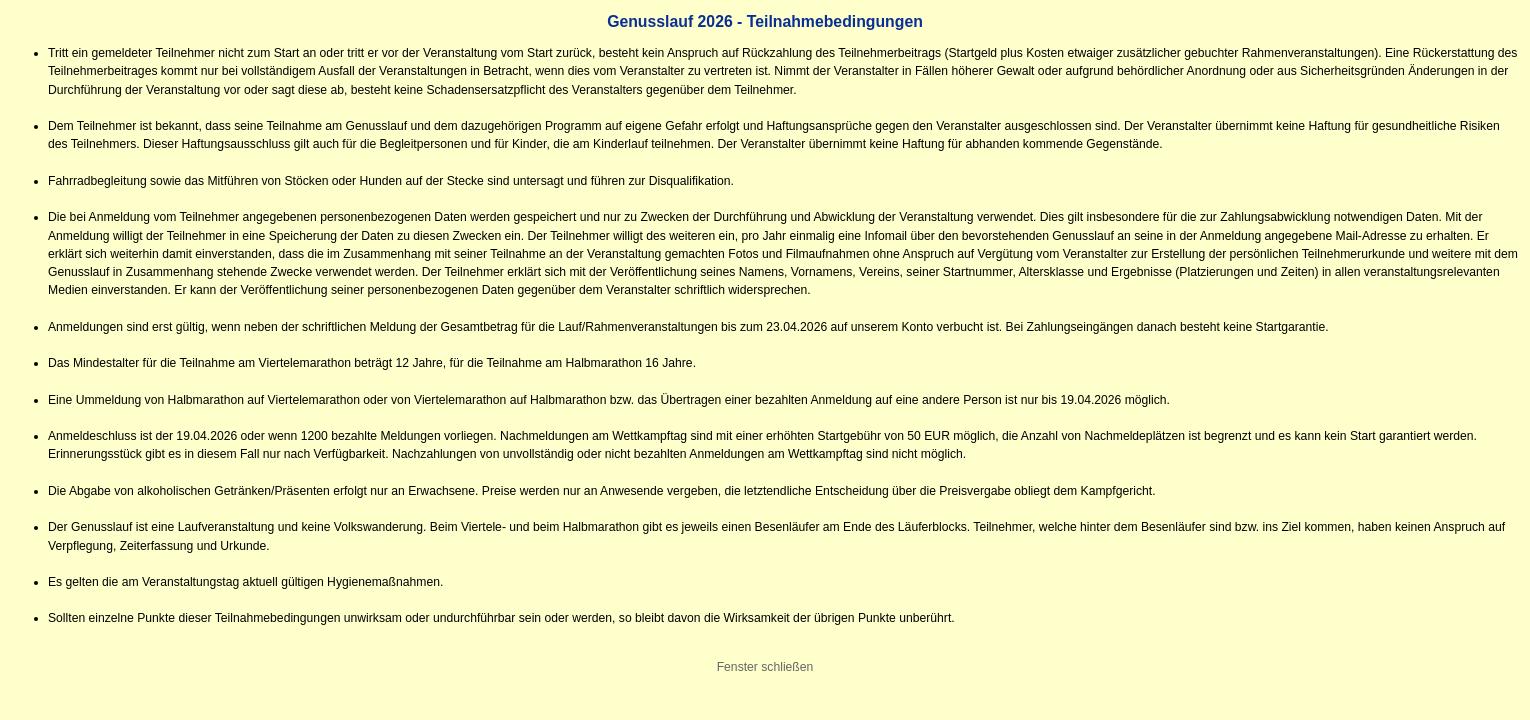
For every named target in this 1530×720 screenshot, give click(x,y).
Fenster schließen (765, 667)
